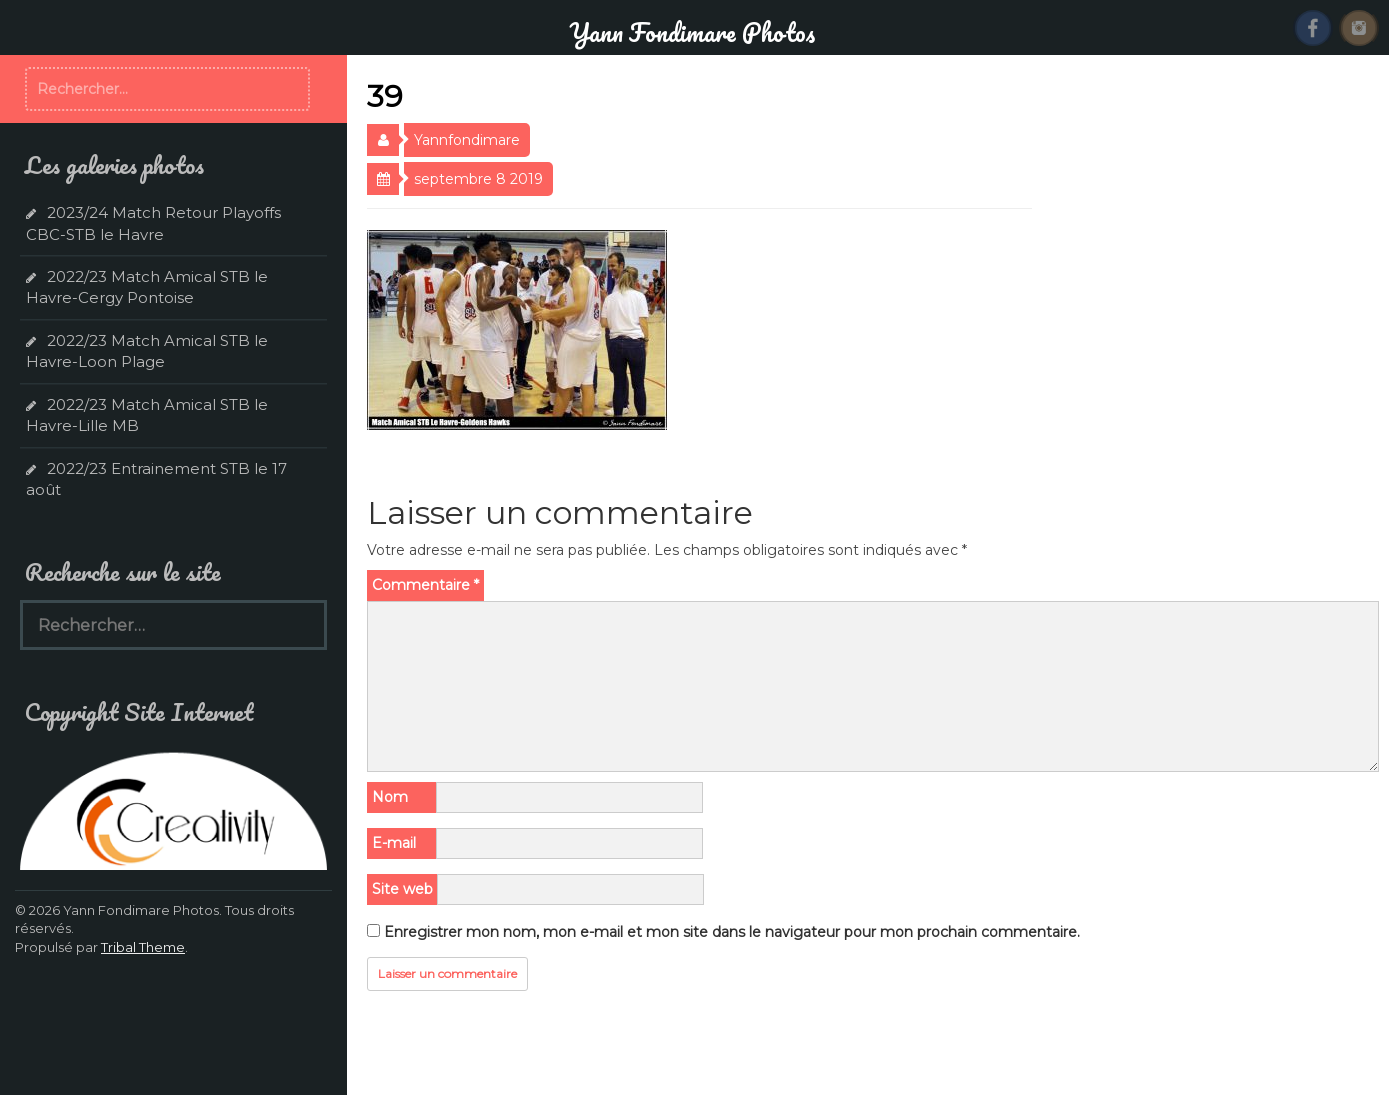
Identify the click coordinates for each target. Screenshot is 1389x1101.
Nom (390, 797)
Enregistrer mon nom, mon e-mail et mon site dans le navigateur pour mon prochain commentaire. (732, 932)
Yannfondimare (467, 140)
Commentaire (425, 585)
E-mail (394, 843)
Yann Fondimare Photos (692, 32)
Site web (402, 889)
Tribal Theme (143, 947)
